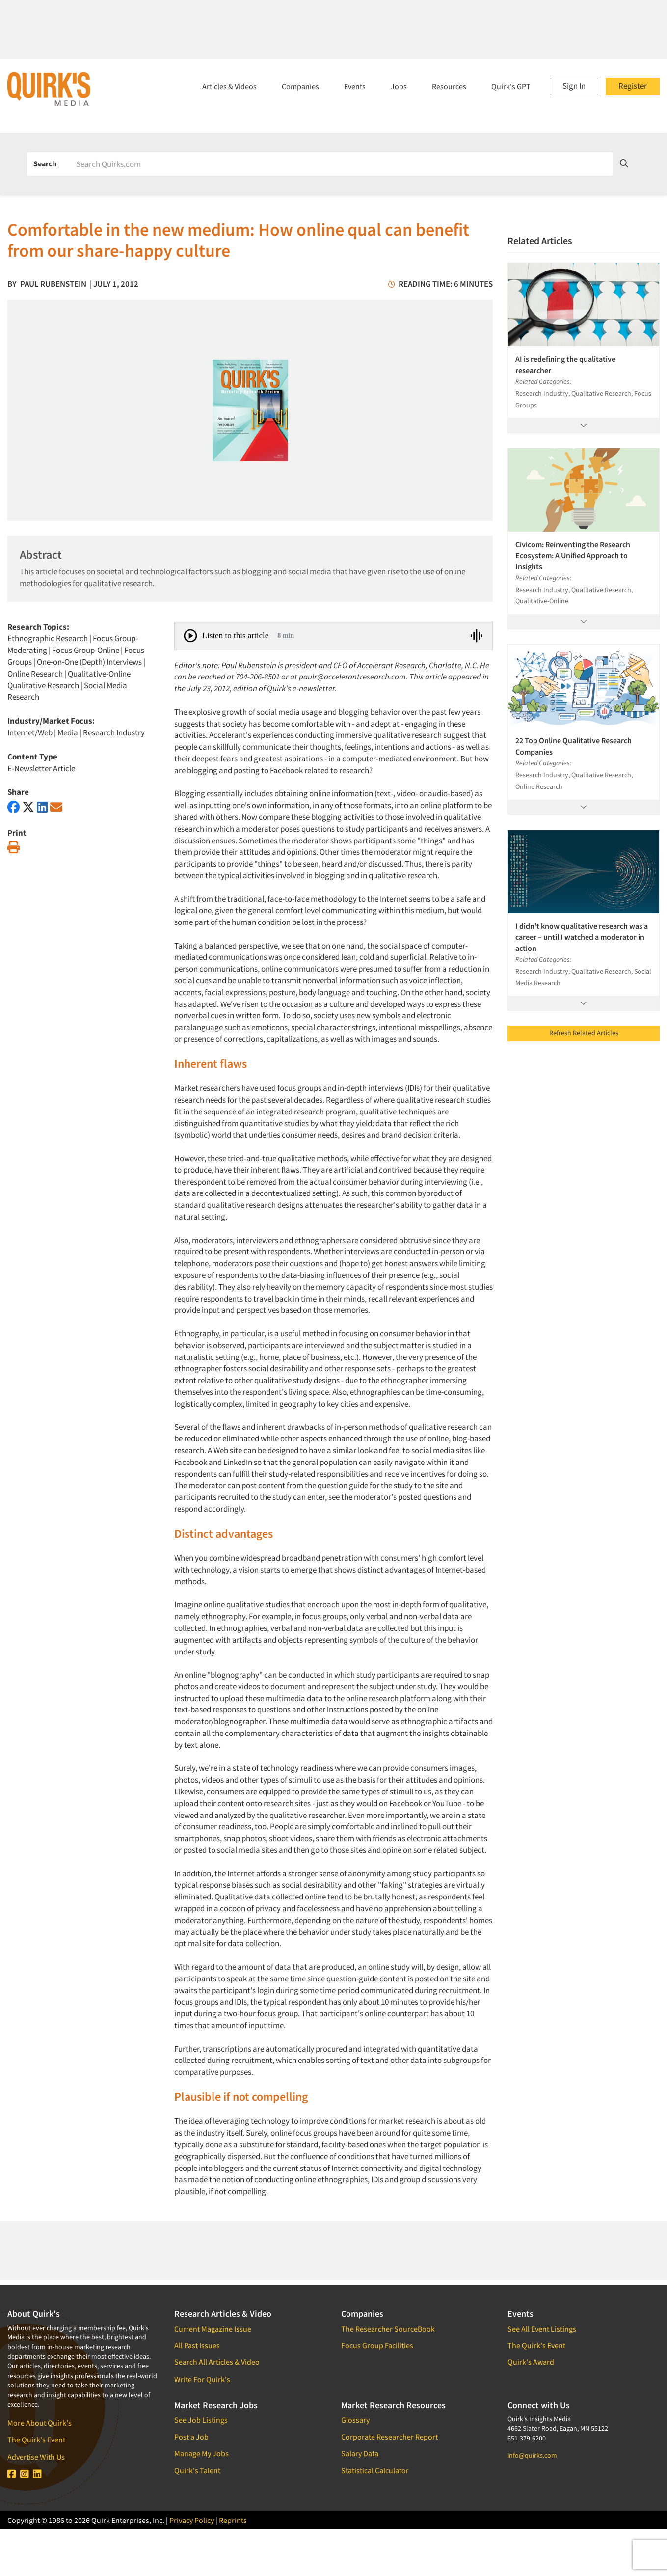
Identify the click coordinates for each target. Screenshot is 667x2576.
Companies (300, 86)
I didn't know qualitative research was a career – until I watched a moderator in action (581, 937)
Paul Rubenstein (53, 283)
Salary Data (359, 2453)
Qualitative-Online (99, 673)
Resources (449, 86)
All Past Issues (197, 2345)
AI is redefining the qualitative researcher (565, 364)
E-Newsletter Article (41, 768)
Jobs (399, 86)
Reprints (233, 2520)
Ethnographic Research (47, 638)
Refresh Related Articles (583, 1033)
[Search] (341, 164)
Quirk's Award (530, 2362)
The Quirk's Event (36, 2439)
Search (44, 163)
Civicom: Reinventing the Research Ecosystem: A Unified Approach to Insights (572, 555)
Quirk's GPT (511, 86)
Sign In (574, 86)
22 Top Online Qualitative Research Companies (573, 745)
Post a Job (191, 2436)
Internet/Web (30, 732)
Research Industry (114, 732)
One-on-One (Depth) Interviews (89, 661)
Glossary (355, 2420)
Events (355, 86)
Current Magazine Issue (212, 2328)
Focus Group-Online (85, 650)
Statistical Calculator (375, 2470)
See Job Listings (201, 2420)
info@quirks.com (532, 2455)
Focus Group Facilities (377, 2345)
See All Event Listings (541, 2328)
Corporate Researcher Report (389, 2436)
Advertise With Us (36, 2457)
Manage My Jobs (201, 2453)
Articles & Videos (229, 86)
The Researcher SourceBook (388, 2328)
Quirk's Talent (197, 2470)
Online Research (35, 673)
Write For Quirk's (202, 2379)
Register (632, 86)
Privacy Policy (191, 2520)
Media (67, 732)
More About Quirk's (39, 2423)
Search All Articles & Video (217, 2362)
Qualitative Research (43, 685)
